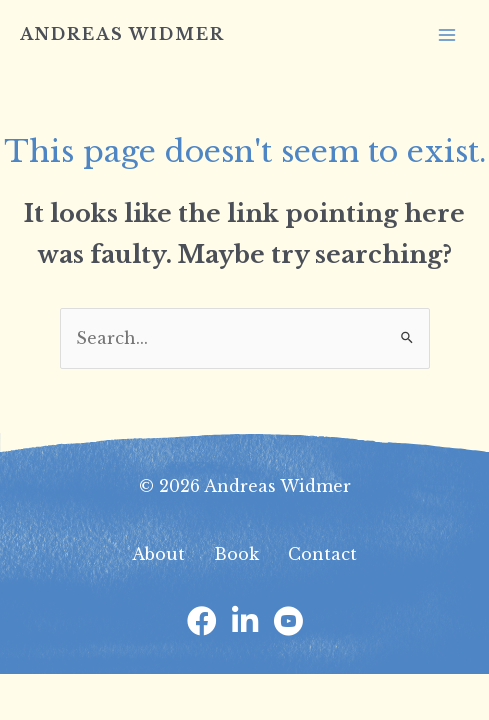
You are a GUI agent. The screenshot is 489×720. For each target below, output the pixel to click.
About (158, 554)
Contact (322, 554)
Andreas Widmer (122, 34)
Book (236, 554)
